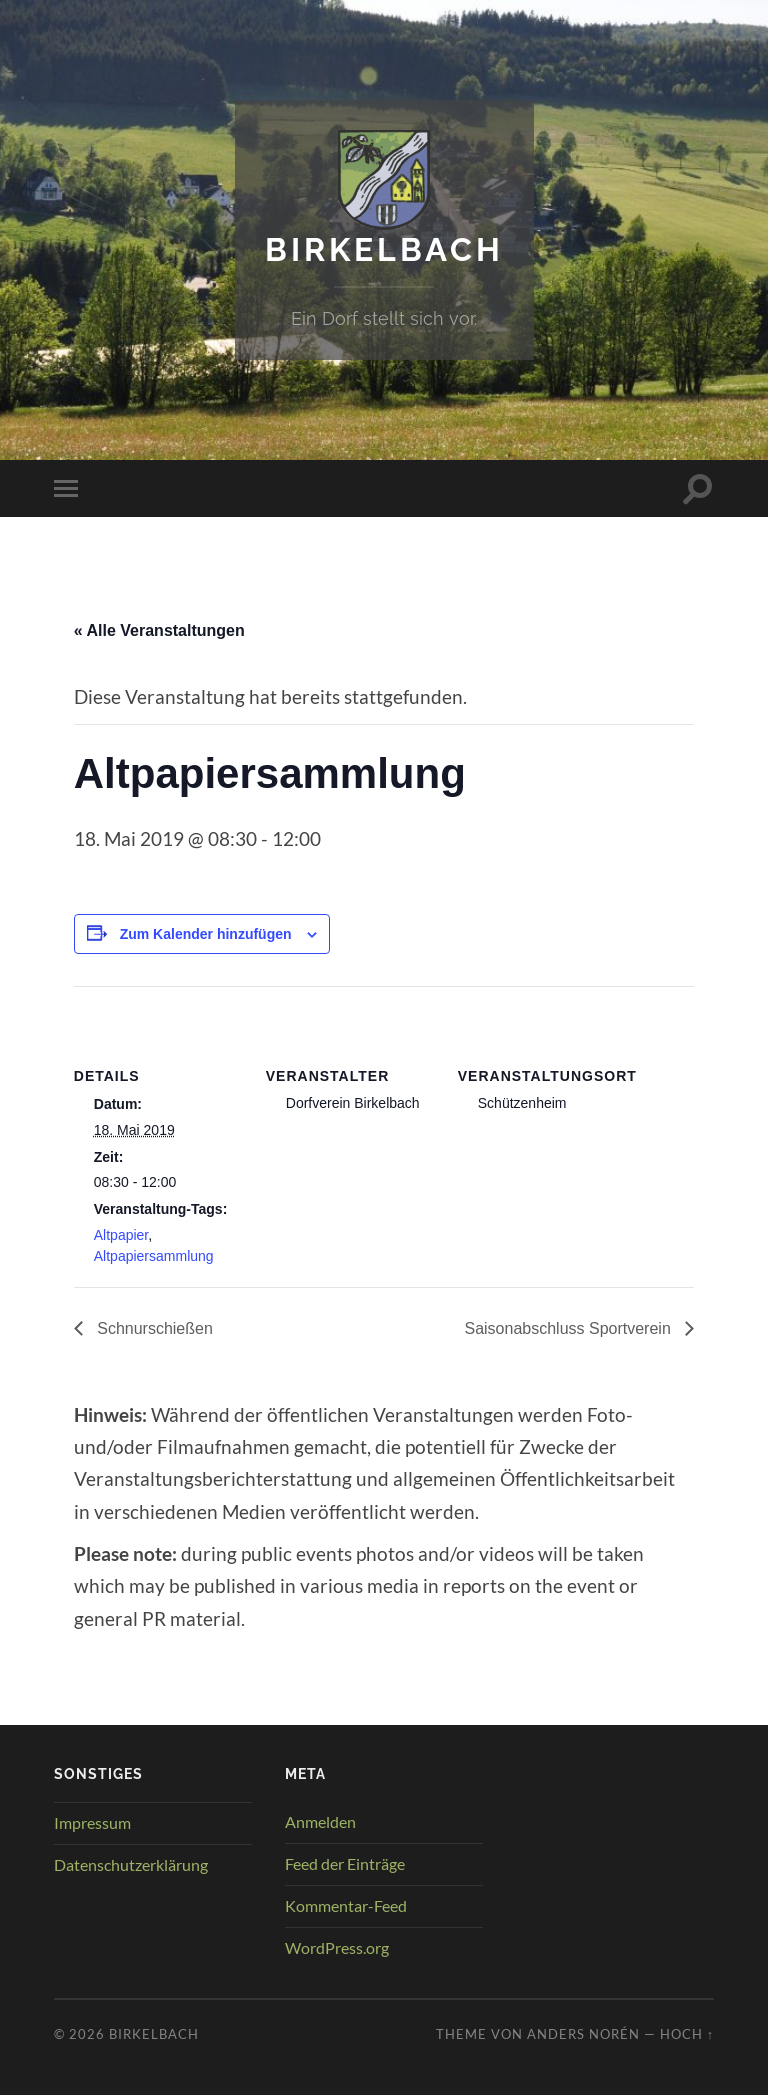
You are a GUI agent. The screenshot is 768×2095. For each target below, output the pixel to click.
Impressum (92, 1822)
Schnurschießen (153, 1328)
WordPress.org (337, 1947)
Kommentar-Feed (346, 1905)
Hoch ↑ (687, 2034)
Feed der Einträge (345, 1863)
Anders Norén (583, 2034)
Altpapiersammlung (154, 1256)
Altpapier (121, 1235)
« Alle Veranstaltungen (159, 630)
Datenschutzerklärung (131, 1864)
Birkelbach (384, 249)
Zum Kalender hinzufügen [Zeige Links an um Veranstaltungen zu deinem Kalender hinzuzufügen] (206, 934)
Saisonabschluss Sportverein (569, 1328)
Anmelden (320, 1821)
